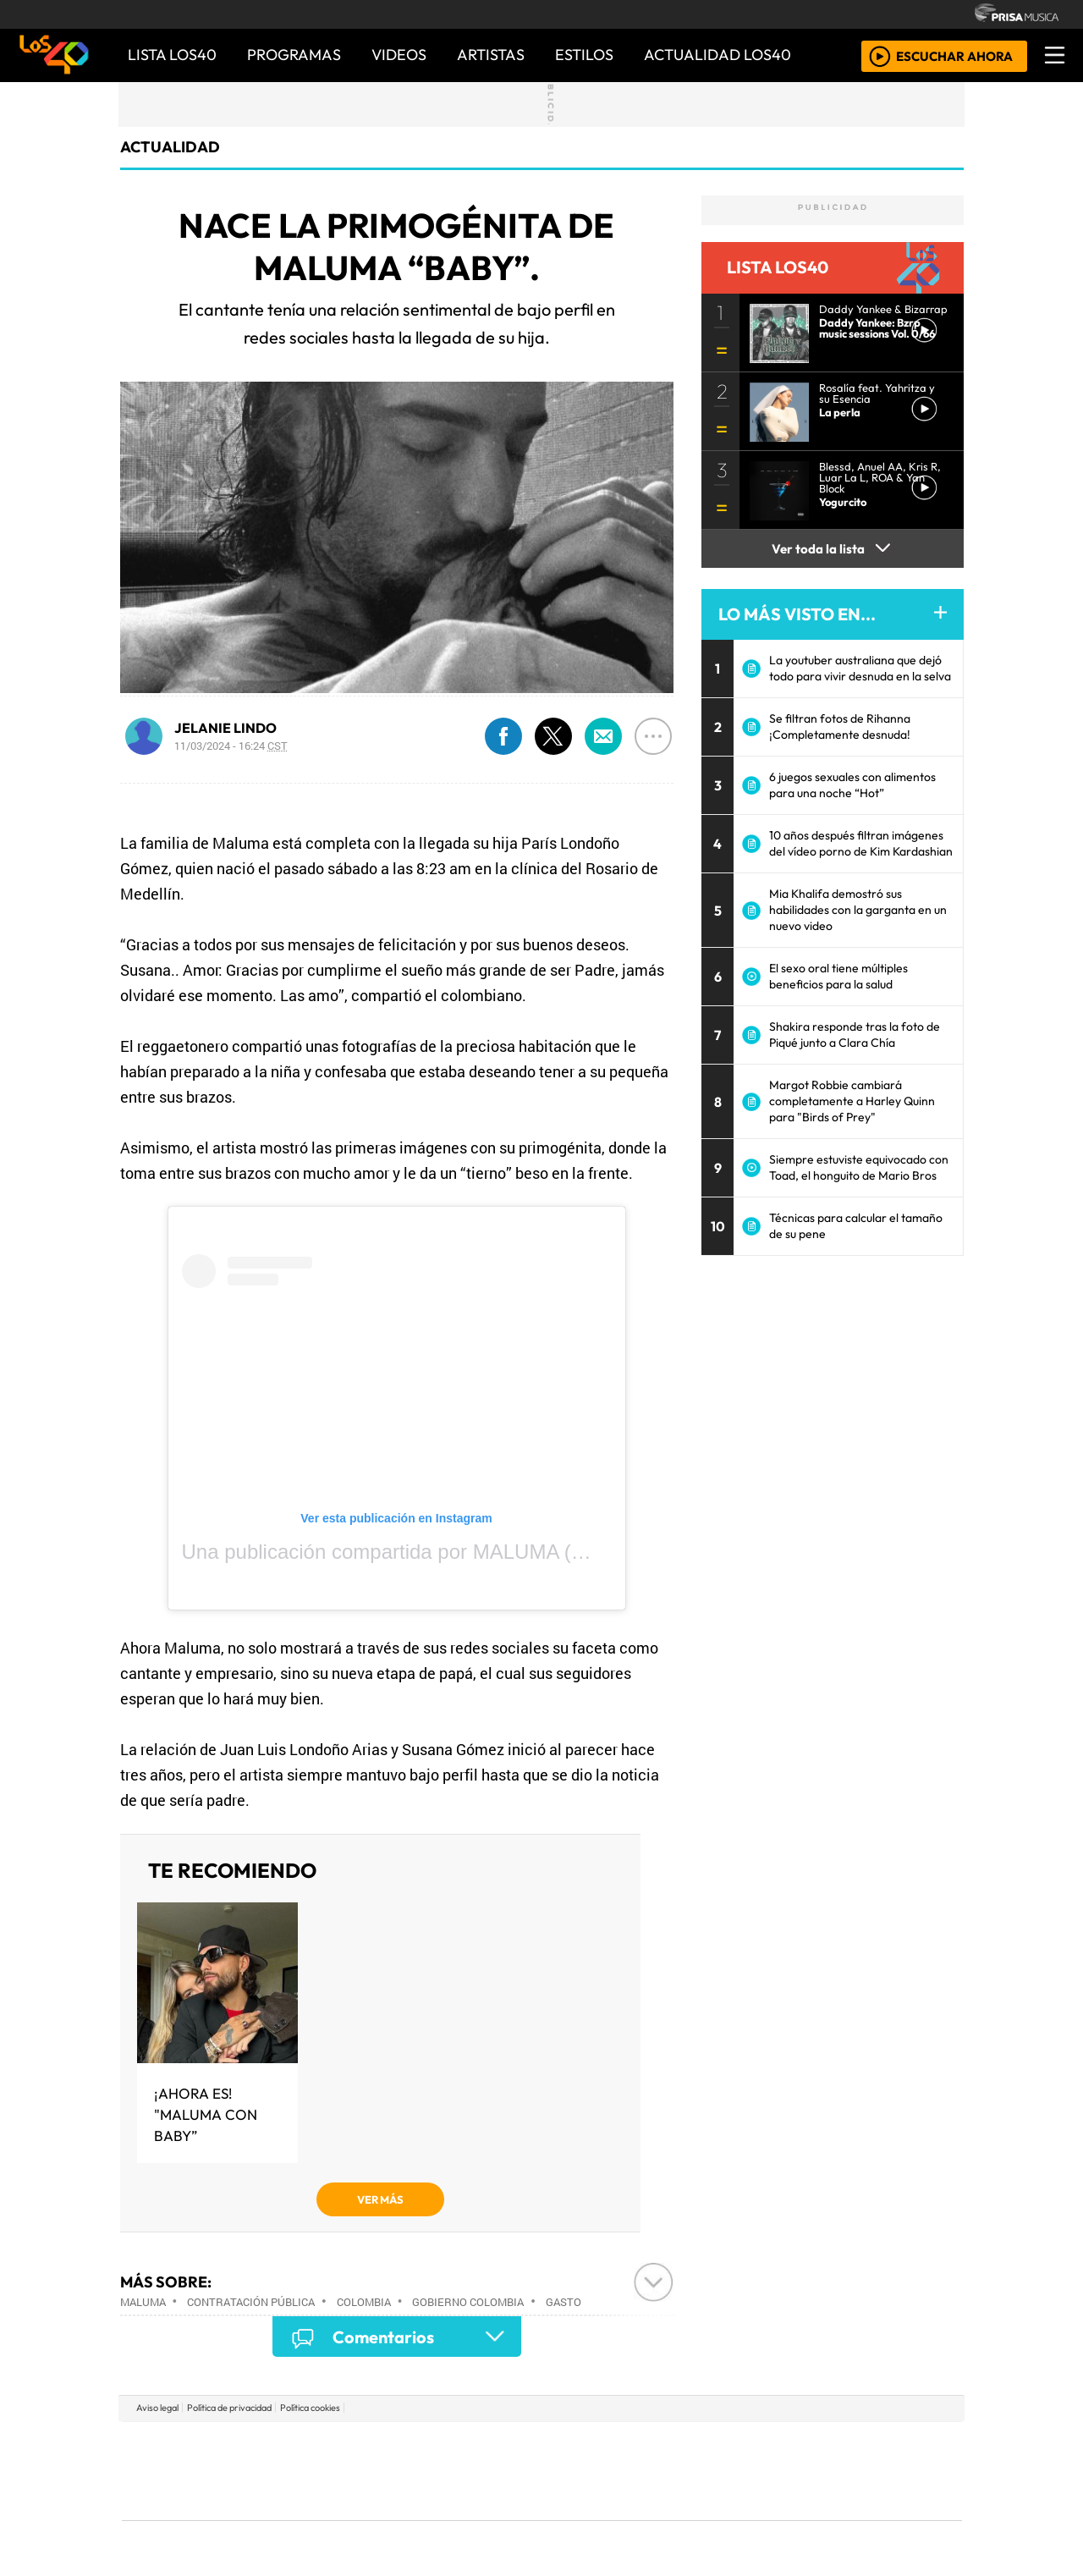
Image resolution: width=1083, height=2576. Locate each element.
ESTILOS (584, 54)
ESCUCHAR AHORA (954, 55)
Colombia (364, 2301)
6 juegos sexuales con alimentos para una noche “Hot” (852, 785)
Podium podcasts (337, 2491)
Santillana (508, 2445)
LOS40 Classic (737, 2470)
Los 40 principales (429, 2445)
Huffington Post (370, 2470)
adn (785, 2445)
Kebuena (850, 2470)
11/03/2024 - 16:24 (231, 745)
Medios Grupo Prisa (197, 2500)
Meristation (797, 2517)
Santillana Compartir (598, 2445)
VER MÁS (380, 2199)
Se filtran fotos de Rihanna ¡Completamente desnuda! (839, 726)
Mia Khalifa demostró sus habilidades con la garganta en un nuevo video (858, 909)
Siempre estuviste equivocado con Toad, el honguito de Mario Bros (858, 1167)
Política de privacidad (229, 2408)
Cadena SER (676, 2445)
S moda (643, 2517)
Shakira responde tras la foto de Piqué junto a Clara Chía (854, 1034)
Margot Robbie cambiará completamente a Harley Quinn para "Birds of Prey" (852, 1101)
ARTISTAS (491, 54)
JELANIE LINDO (225, 727)
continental (642, 2470)
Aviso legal (157, 2408)
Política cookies (310, 2408)
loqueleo (716, 2517)
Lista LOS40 (172, 54)
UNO (465, 2470)
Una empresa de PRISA (198, 2459)
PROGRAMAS (294, 54)
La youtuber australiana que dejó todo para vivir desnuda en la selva (860, 668)
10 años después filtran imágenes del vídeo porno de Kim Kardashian (861, 843)
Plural (500, 2517)
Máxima (687, 2470)
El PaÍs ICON (574, 2517)
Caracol (847, 2445)
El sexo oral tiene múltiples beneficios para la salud (838, 976)
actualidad (170, 147)
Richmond (337, 2517)
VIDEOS (398, 54)
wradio (513, 2470)
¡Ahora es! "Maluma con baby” (205, 2114)
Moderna (421, 2517)
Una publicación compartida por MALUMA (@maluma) (426, 1551)
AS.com (729, 2445)
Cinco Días (578, 2470)
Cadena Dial (789, 2470)
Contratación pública (251, 2301)
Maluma (143, 2301)
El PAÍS (348, 2445)
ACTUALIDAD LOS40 (717, 54)
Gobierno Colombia (468, 2301)
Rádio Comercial (872, 2517)
